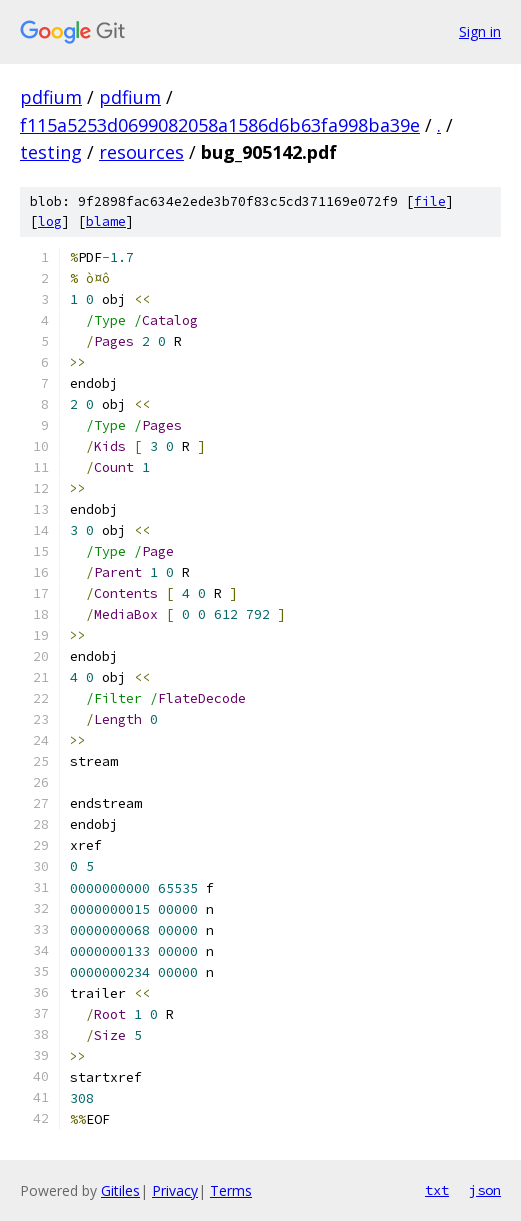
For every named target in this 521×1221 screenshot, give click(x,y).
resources (141, 152)
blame (106, 221)
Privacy (175, 1190)
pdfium (51, 97)
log (50, 221)
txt (437, 1190)
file (430, 201)
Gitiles (120, 1190)
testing (51, 152)
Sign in (480, 31)
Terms (231, 1190)
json (485, 1190)
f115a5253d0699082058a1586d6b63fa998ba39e (220, 125)
